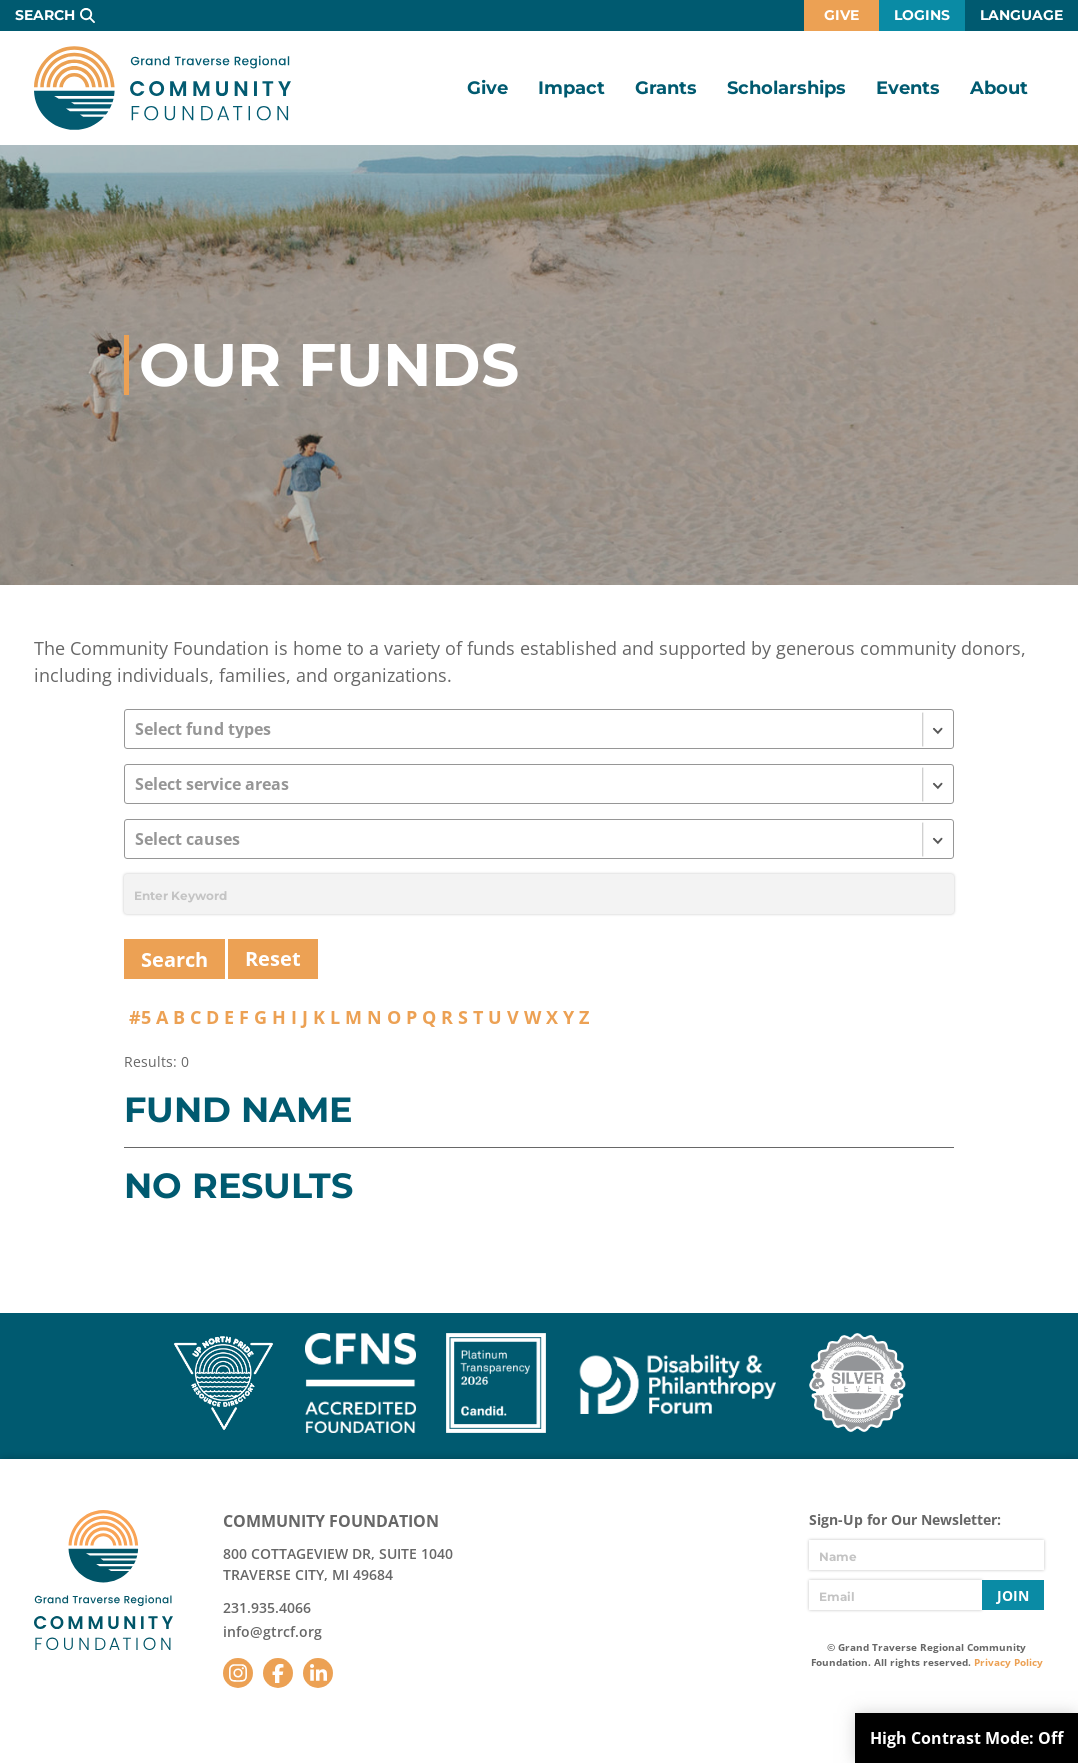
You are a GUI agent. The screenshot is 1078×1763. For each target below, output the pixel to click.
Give (841, 15)
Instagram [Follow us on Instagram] (238, 1673)
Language (1021, 15)
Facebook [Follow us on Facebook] (278, 1673)
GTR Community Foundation (162, 88)
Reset (273, 958)
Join (1013, 1595)
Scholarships (786, 88)
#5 (140, 1017)
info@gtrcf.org (272, 1631)
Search (45, 15)
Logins (922, 15)
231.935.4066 (267, 1607)
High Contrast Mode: (966, 1738)
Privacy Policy (1008, 1662)
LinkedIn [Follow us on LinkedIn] (318, 1673)
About (999, 88)
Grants (666, 88)
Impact (571, 88)
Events (908, 88)
